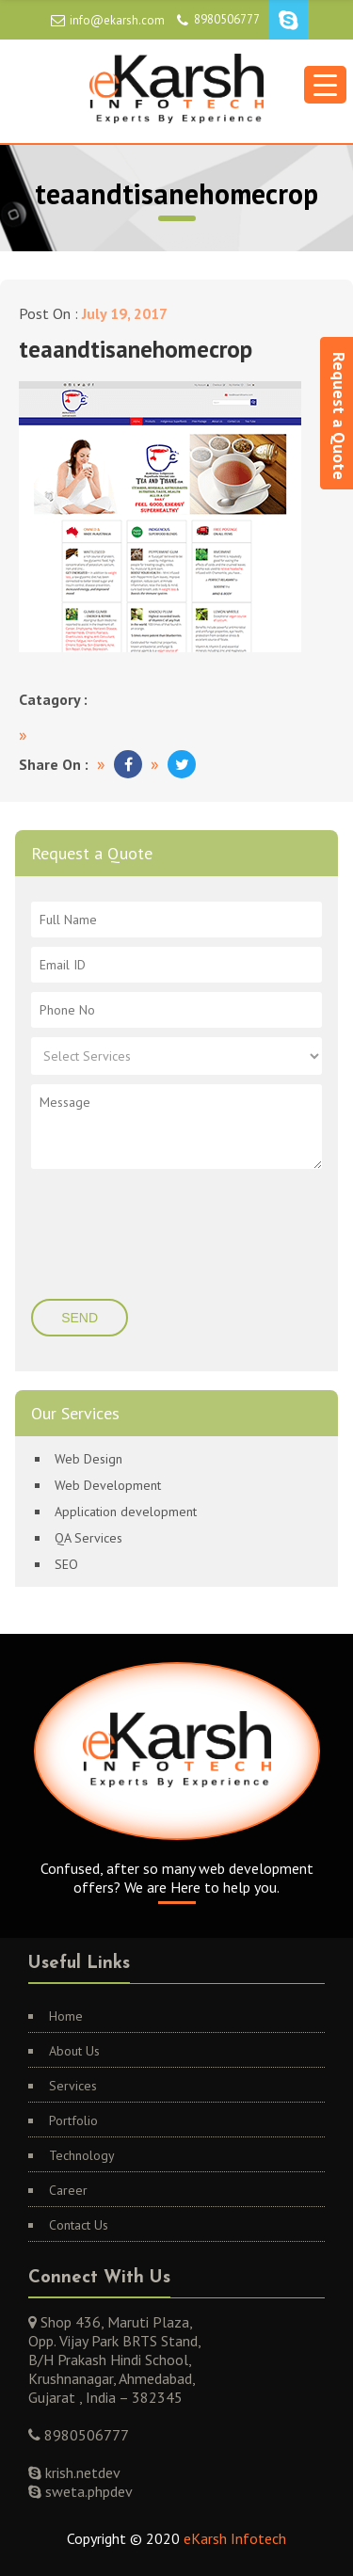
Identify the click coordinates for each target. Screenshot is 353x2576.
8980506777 (227, 19)
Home (66, 2016)
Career (68, 2190)
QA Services (88, 1537)
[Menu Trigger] (325, 85)
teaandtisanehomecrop (135, 349)
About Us (74, 2050)
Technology (82, 2155)
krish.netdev (80, 2472)
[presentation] (145, 1236)
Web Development (108, 1485)
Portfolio (73, 2120)
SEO (66, 1564)
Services (73, 2085)
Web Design (88, 1458)
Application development (126, 1511)
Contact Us (78, 2224)
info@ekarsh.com (117, 20)
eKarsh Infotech (235, 2538)
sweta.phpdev (87, 2491)
